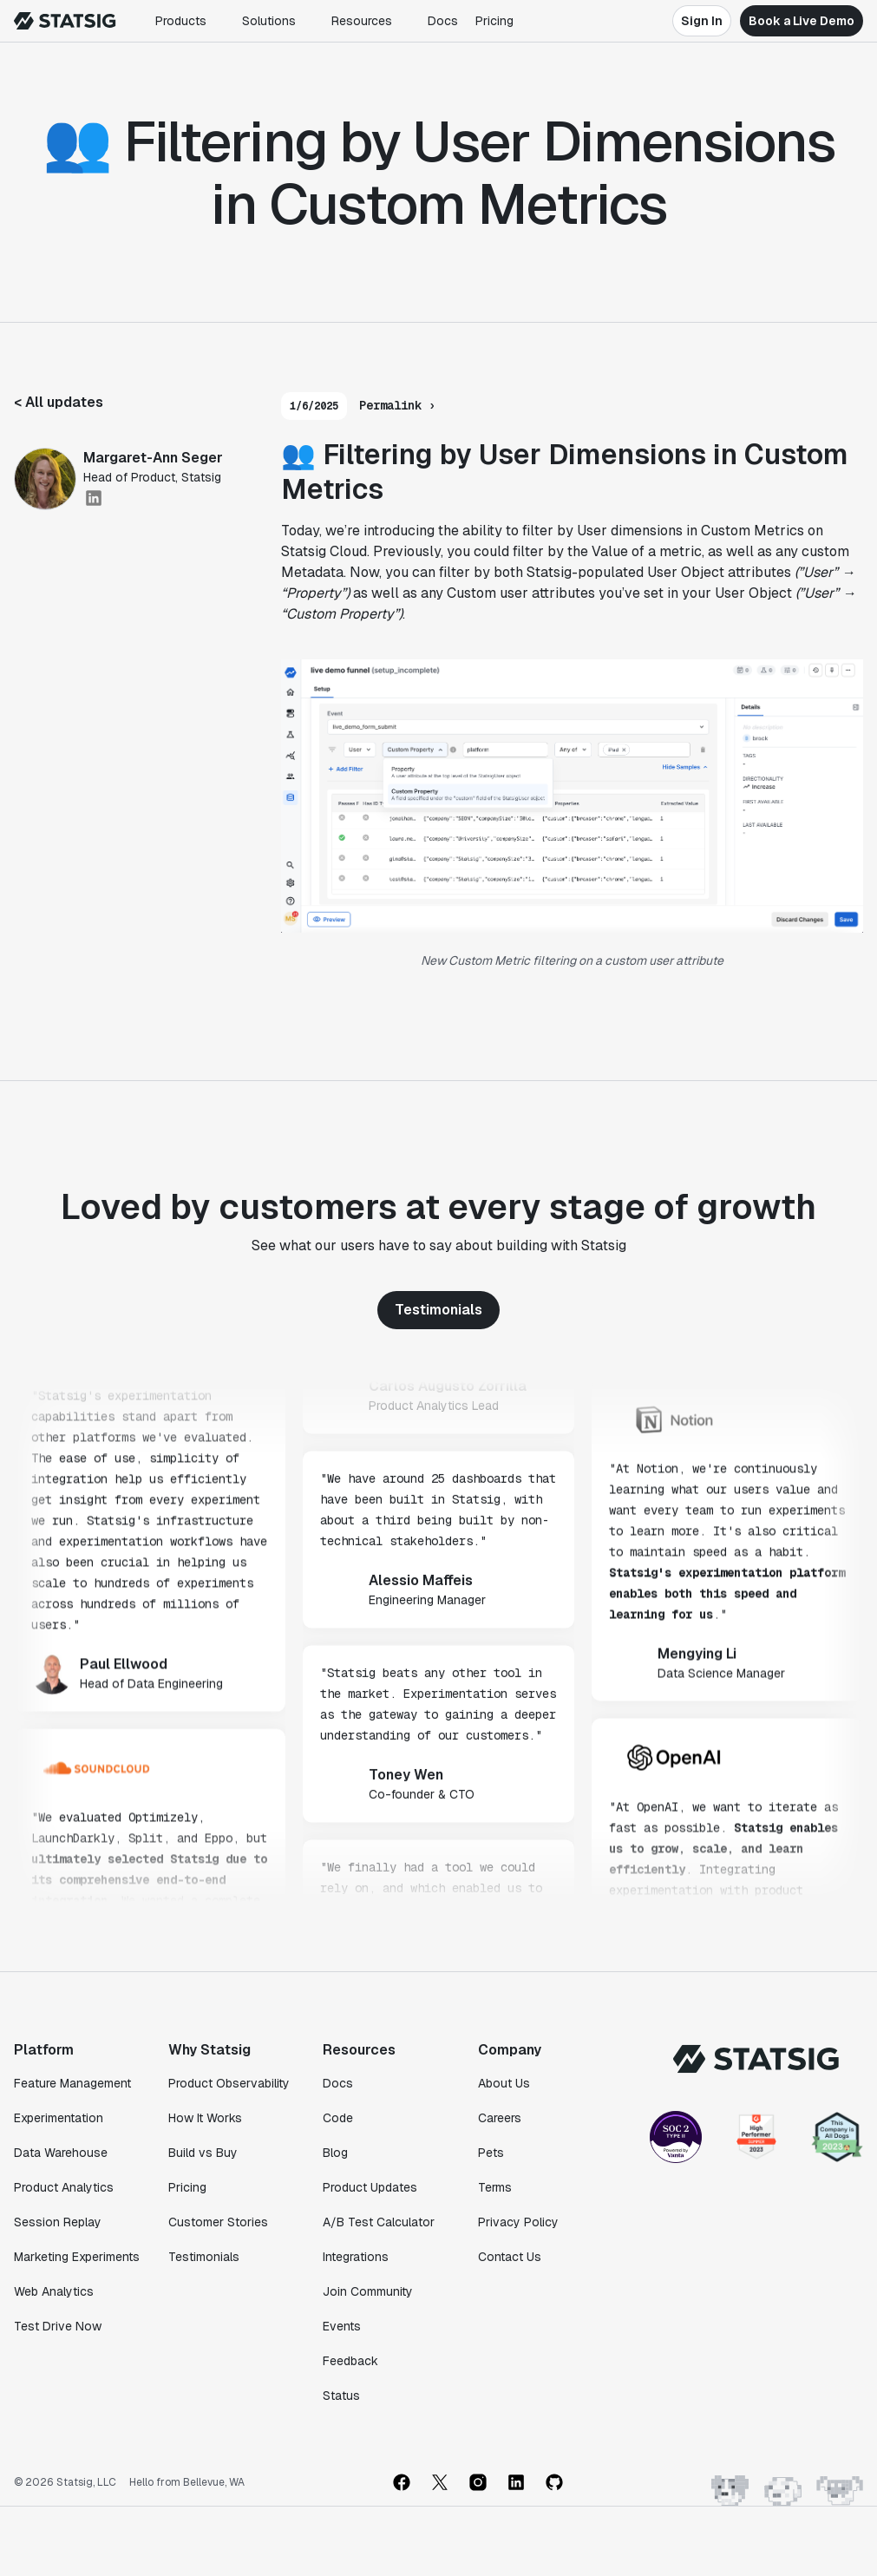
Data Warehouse (61, 2152)
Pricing (494, 21)
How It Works (205, 2118)
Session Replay (57, 2222)
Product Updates (370, 2187)
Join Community (368, 2291)
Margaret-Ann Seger (153, 458)
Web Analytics (54, 2291)
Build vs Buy (203, 2152)
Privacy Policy (518, 2222)
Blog (335, 2152)
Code (338, 2118)
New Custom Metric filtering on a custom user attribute (572, 960)
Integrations (356, 2257)
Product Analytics (64, 2187)
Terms (495, 2187)
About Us (504, 2083)
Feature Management (72, 2083)
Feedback (350, 2361)
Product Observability (229, 2083)
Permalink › (397, 405)
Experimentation (58, 2118)
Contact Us (509, 2257)
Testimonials (438, 1310)
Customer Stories (218, 2222)
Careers (499, 2118)
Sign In (702, 21)
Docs (443, 21)
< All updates (58, 402)
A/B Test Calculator (379, 2222)
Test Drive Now (57, 2326)
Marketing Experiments (77, 2257)
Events (342, 2326)
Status (341, 2395)
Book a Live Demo (801, 21)
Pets (491, 2152)
